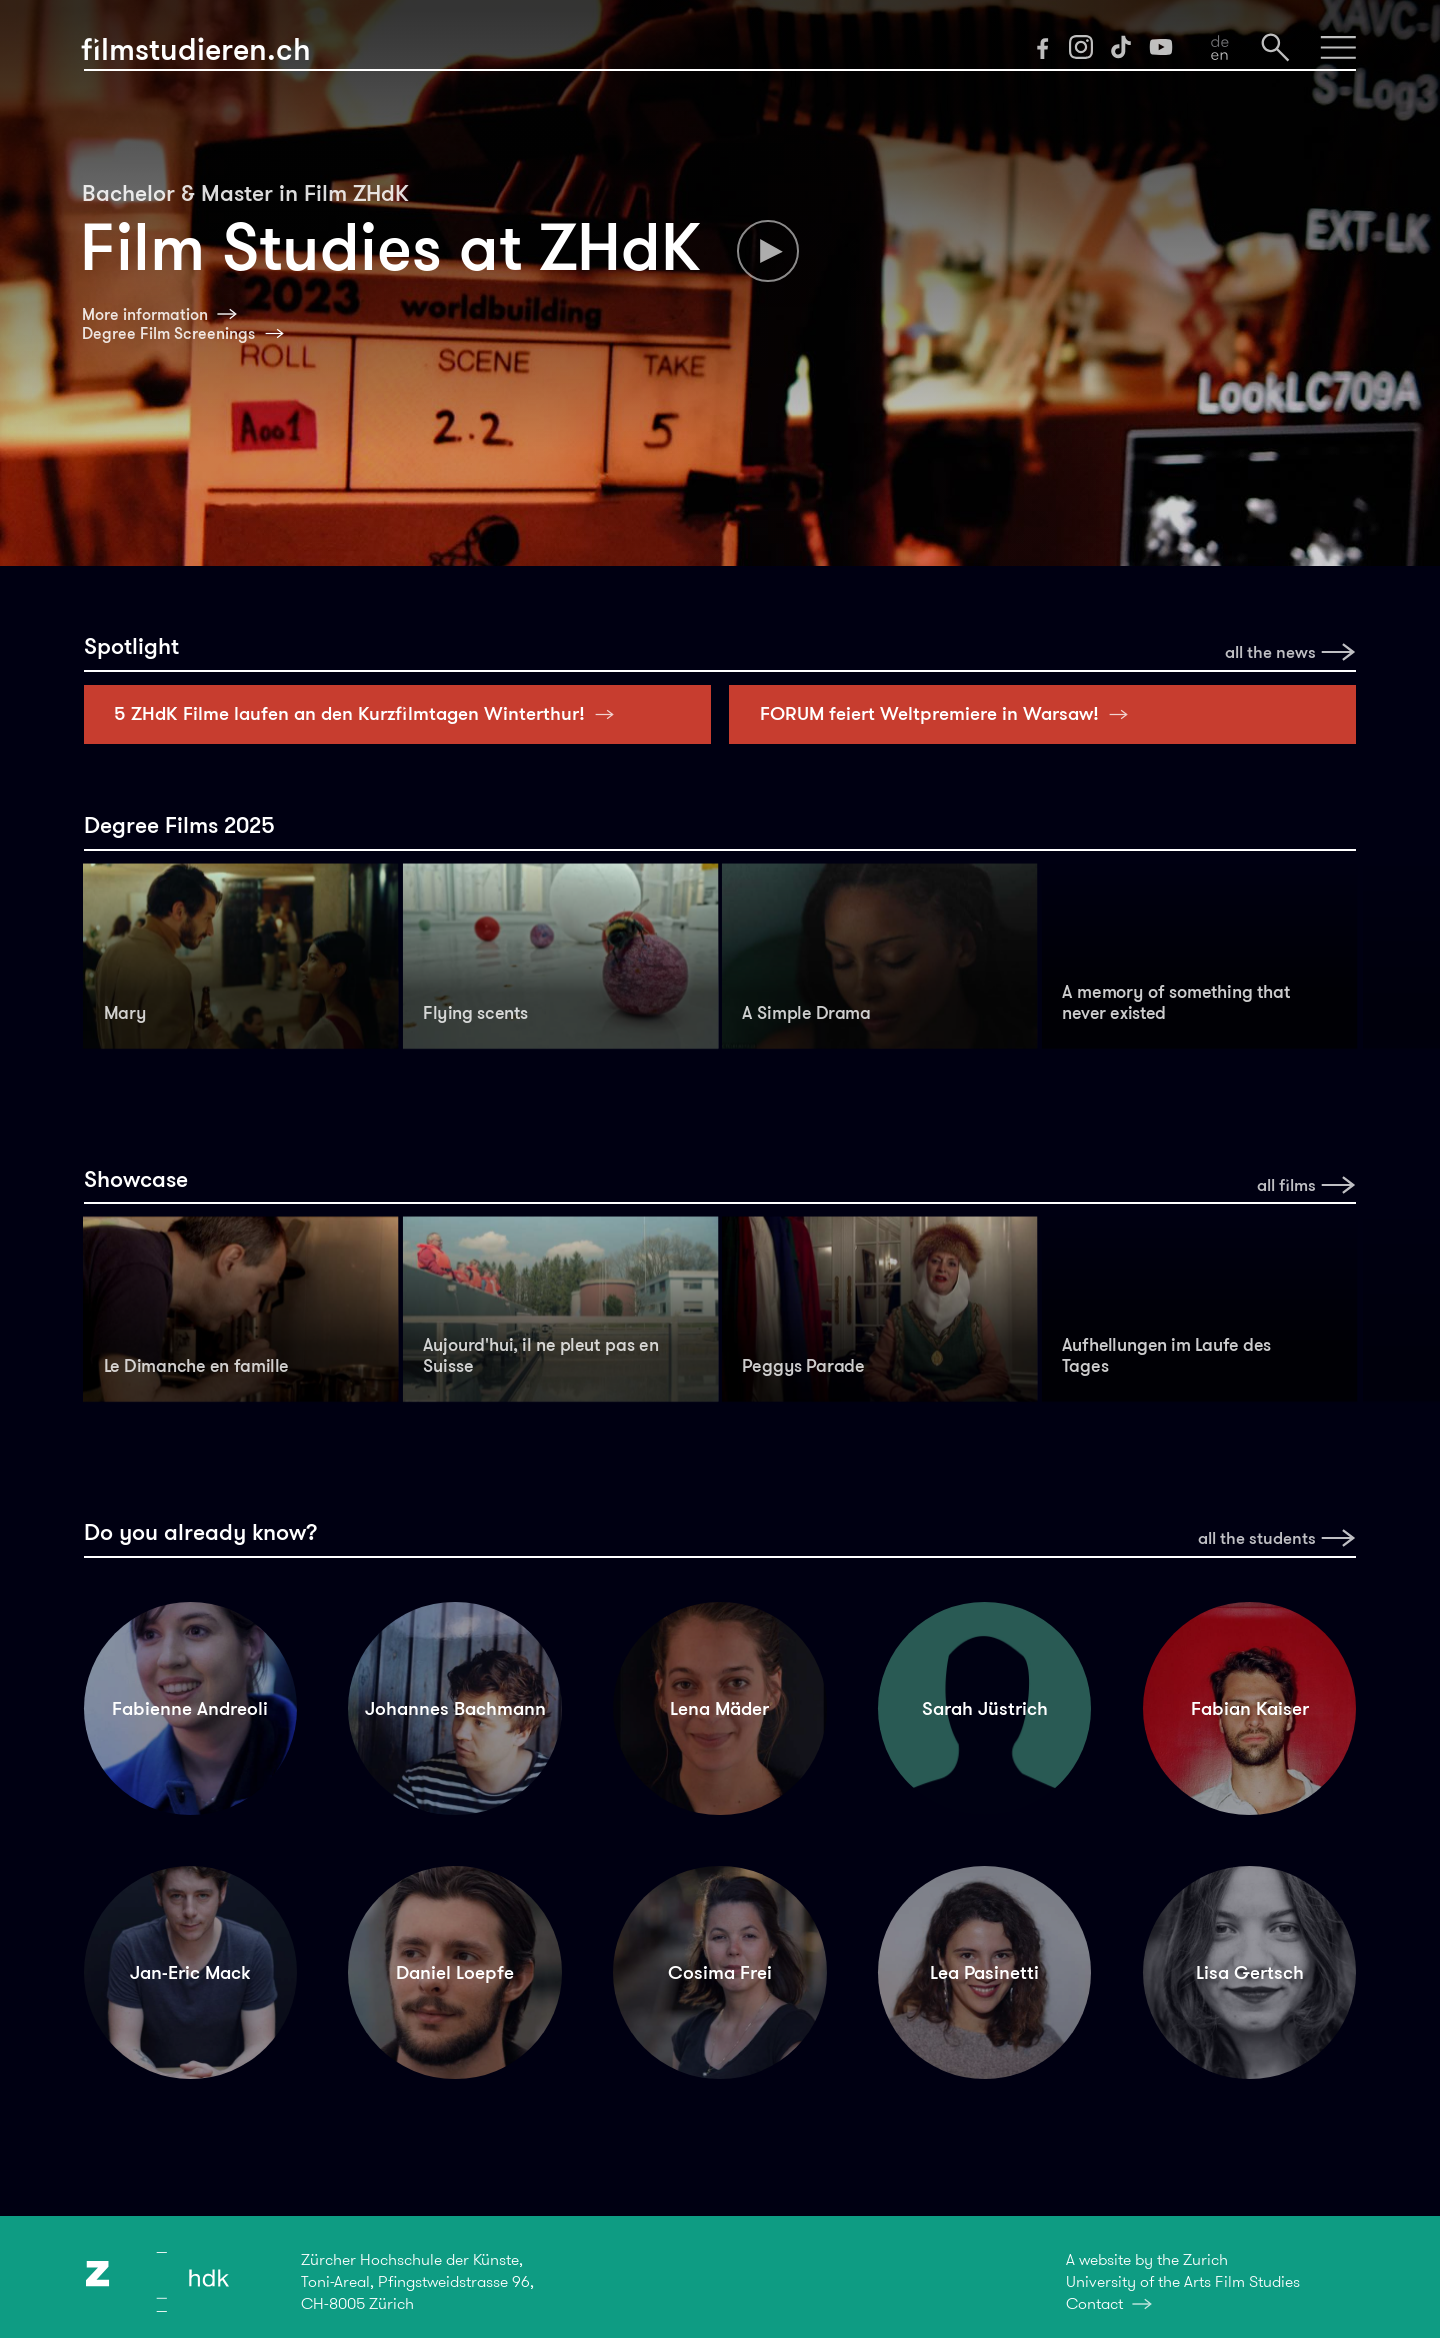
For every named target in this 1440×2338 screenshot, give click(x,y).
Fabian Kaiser (1250, 1708)
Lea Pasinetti (984, 1972)
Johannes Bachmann (455, 1708)
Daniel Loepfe (455, 1972)
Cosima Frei (720, 1972)
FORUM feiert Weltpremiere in (949, 713)
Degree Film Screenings (168, 333)
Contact (1094, 2303)
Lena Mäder (719, 1708)
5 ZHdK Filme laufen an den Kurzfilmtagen (369, 713)
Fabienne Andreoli (190, 1708)
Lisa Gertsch (1250, 1972)
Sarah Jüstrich (985, 1708)
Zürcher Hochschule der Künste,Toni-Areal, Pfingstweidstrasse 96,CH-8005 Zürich (417, 2281)
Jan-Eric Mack (190, 1972)
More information (145, 314)
